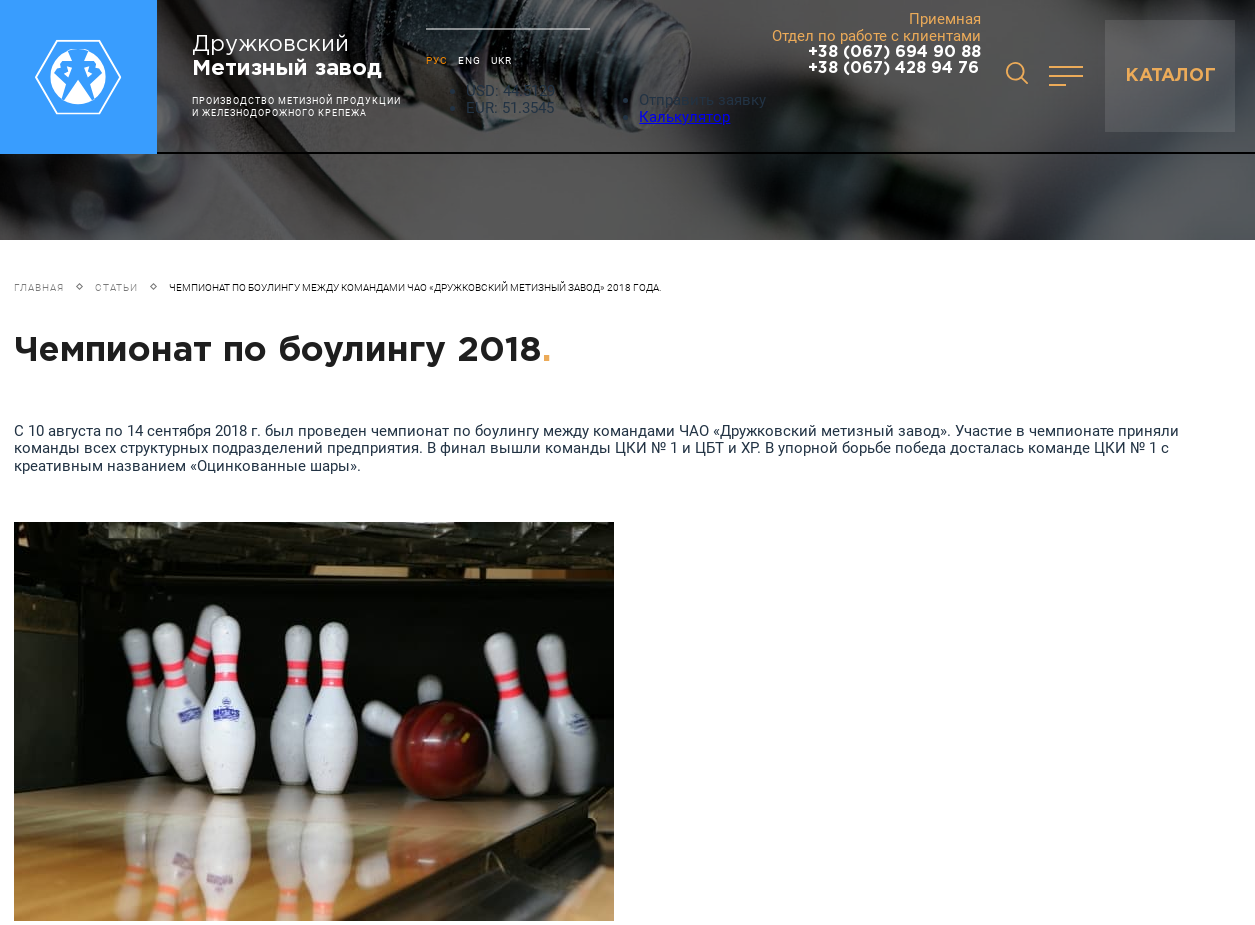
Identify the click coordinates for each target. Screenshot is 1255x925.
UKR (501, 60)
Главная (39, 287)
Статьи (116, 287)
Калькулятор (684, 117)
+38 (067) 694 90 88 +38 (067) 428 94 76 (894, 60)
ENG (469, 60)
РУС (437, 60)
